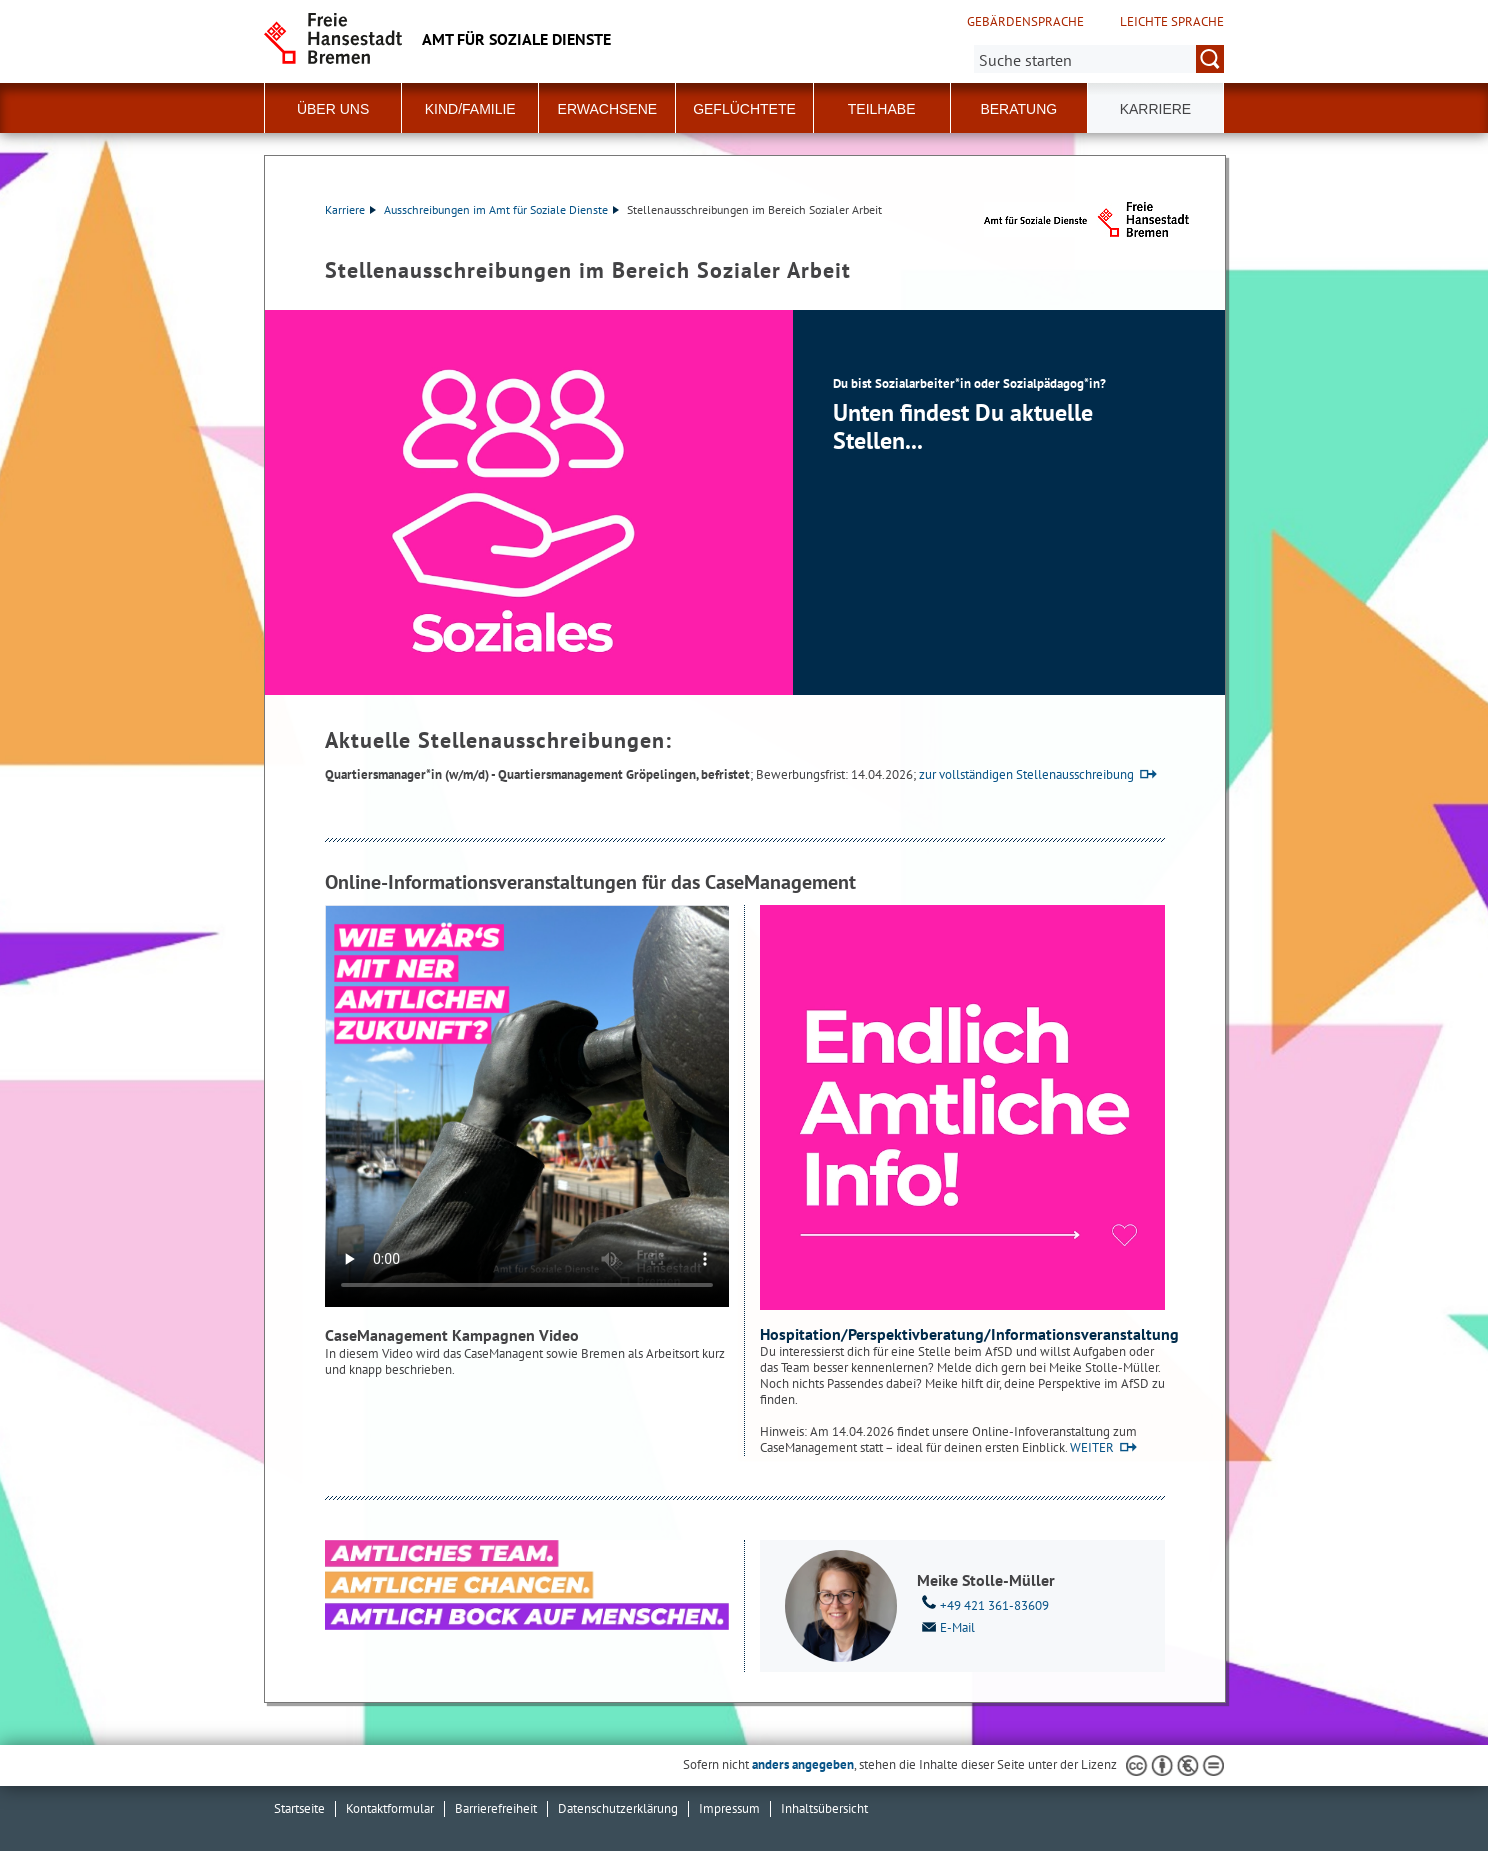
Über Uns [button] (333, 109)
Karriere (350, 209)
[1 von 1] (745, 502)
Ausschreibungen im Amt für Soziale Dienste (501, 209)
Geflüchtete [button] (744, 109)
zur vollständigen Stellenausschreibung (1026, 774)
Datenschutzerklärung (618, 1808)
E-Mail (946, 1626)
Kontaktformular (390, 1808)
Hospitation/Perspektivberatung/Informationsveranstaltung (969, 1334)
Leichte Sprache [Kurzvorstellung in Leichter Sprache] (1172, 22)
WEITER (1092, 1447)
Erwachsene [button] (608, 109)
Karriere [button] (1156, 109)
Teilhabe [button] (882, 109)
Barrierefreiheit (496, 1808)
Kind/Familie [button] (470, 109)
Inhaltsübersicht (824, 1808)
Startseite (299, 1808)
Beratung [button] (1018, 109)
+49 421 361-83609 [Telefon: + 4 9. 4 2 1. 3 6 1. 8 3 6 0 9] (983, 1604)
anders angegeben (803, 1764)
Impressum (729, 1808)
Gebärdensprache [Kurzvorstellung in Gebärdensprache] (1025, 22)
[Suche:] (1099, 59)
